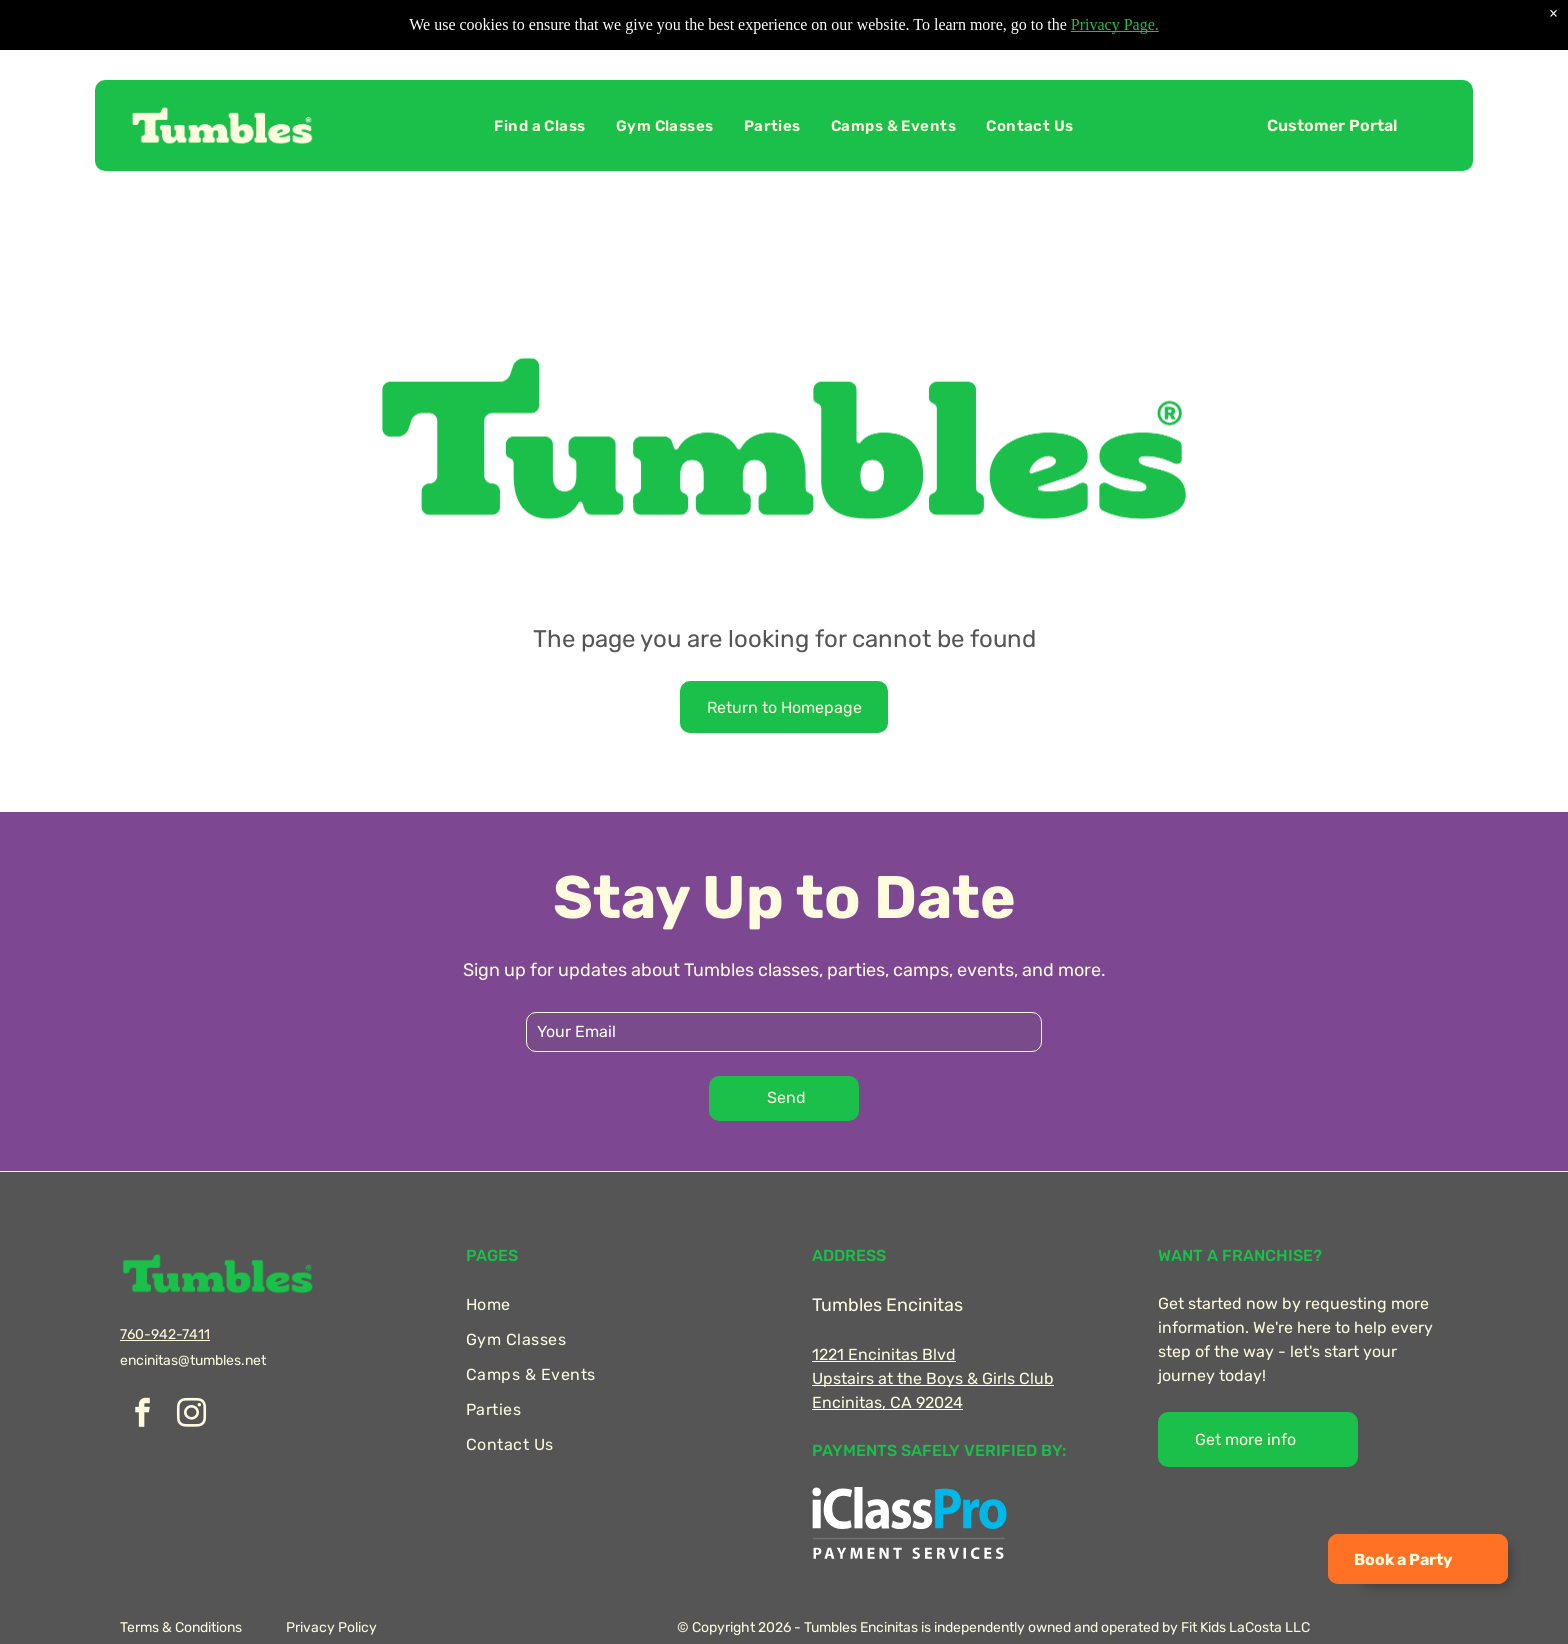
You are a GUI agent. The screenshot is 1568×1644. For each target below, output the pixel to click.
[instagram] (191, 1415)
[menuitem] (539, 126)
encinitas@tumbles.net (193, 1360)
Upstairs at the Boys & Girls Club (933, 1378)
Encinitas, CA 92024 (887, 1402)
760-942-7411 (165, 1334)
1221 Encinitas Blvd (884, 1354)
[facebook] (142, 1415)
